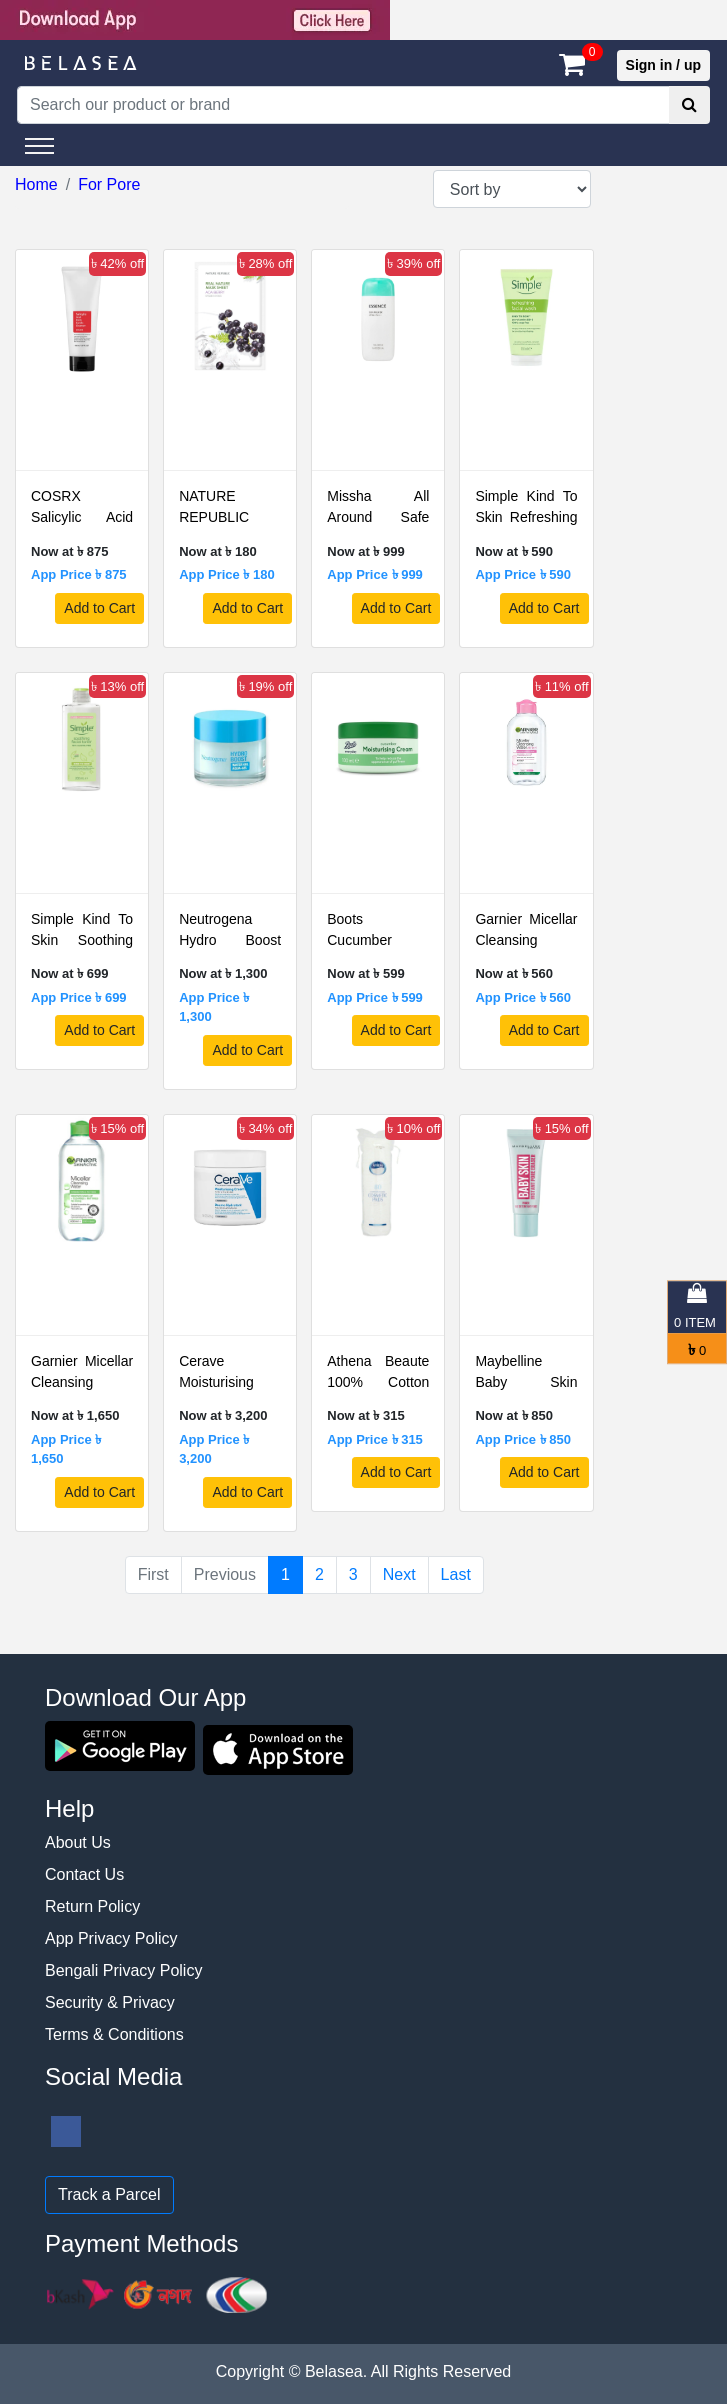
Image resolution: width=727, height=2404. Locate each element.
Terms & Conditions (114, 2034)
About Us (78, 1842)
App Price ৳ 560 (523, 997)
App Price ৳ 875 (79, 574)
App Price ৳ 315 (375, 1439)
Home (36, 184)
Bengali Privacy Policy (123, 1970)
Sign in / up (663, 65)
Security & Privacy (110, 2002)
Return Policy (92, 1906)
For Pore (109, 184)
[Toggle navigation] (39, 146)
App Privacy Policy (111, 1938)
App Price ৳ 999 (375, 574)
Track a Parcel (109, 2194)
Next (399, 1574)
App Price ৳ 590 (523, 574)
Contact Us (84, 1874)
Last (456, 1574)
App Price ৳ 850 (523, 1439)
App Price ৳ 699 (79, 997)
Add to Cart (99, 608)
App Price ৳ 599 (375, 997)
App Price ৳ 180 (227, 574)
